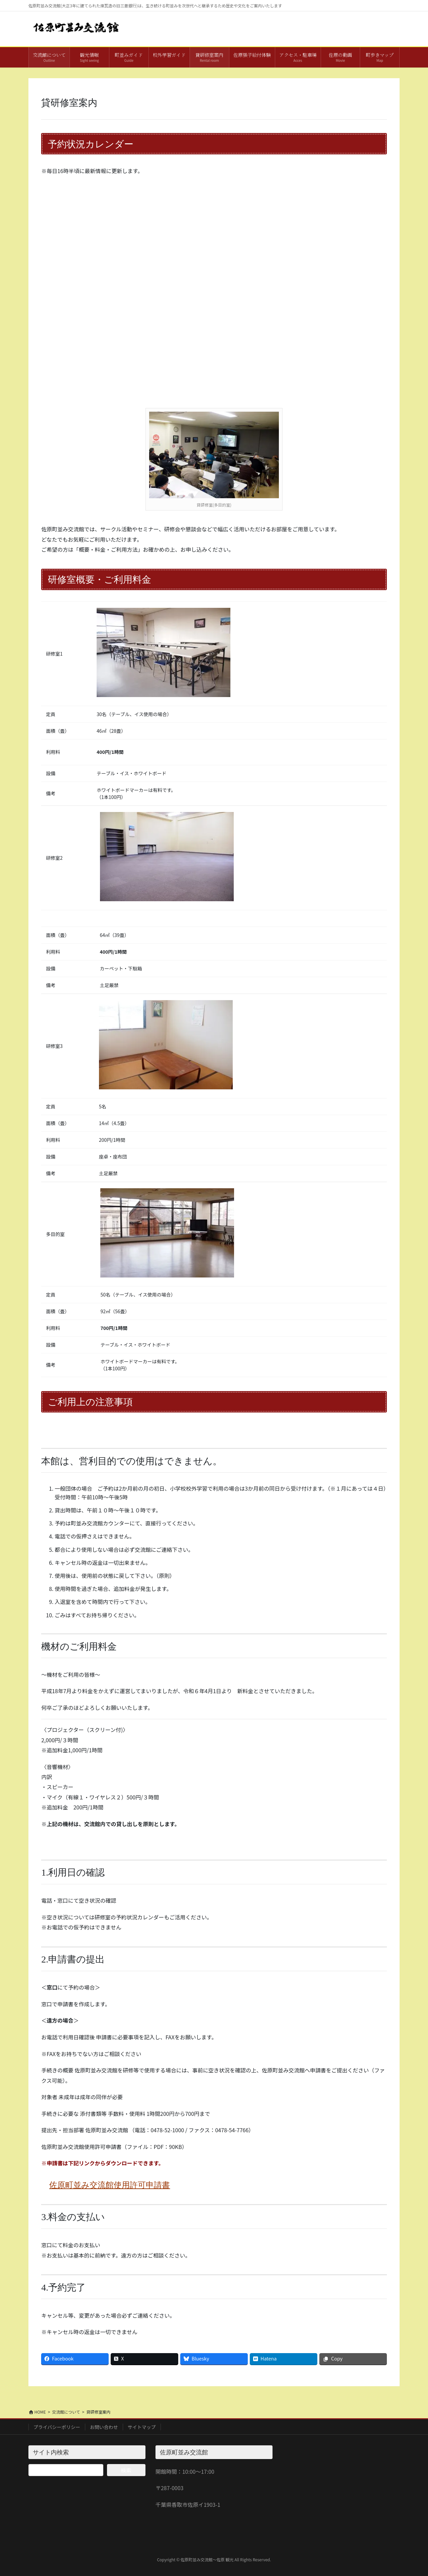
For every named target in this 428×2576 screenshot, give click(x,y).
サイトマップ (142, 2427)
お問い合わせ (104, 2427)
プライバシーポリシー (56, 2427)
